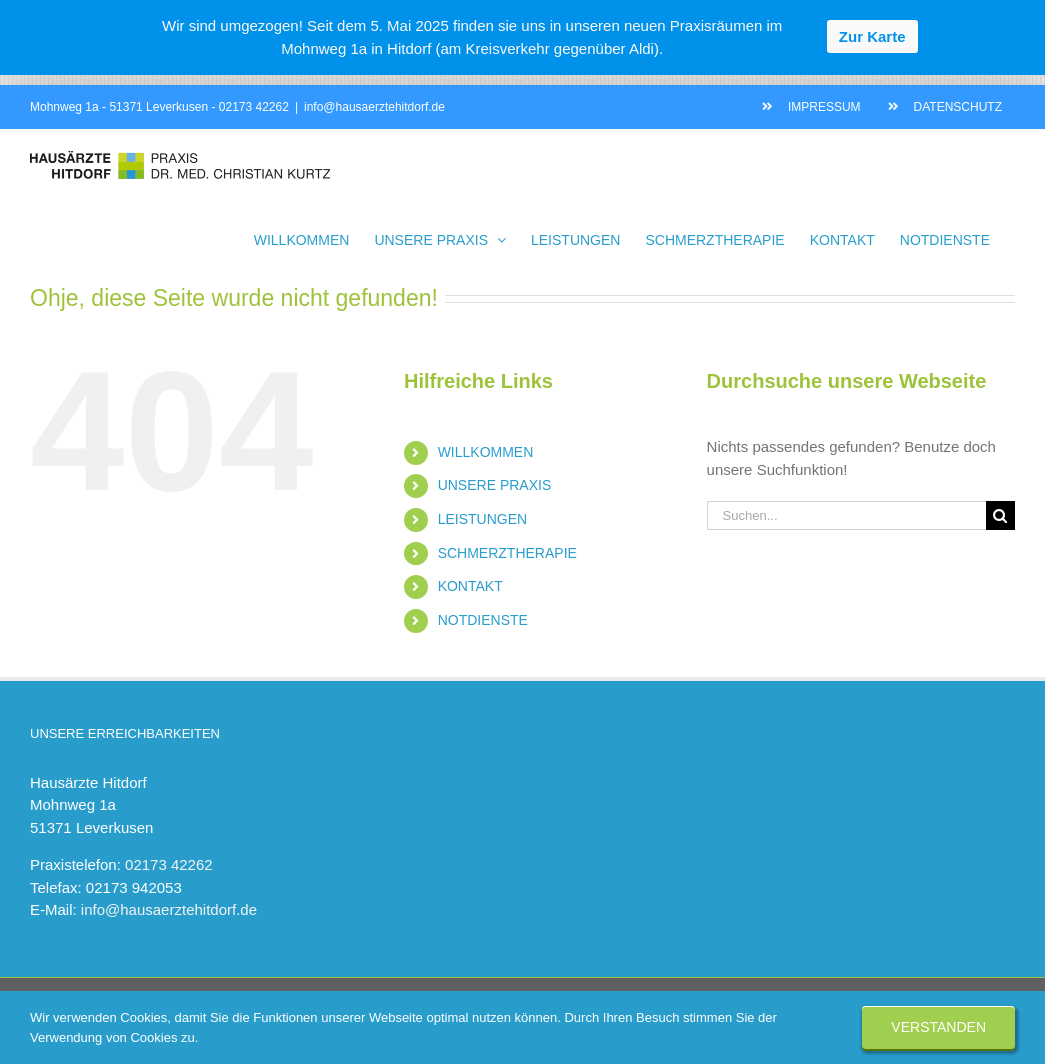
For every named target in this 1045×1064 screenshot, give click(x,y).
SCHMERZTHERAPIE (507, 553)
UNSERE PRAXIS (495, 485)
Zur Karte (872, 36)
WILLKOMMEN (486, 452)
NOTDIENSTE (483, 620)
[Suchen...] (846, 515)
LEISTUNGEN (482, 519)
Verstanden (938, 1027)
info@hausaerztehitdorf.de (374, 107)
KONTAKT (470, 586)
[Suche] (1000, 515)
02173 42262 (254, 107)
